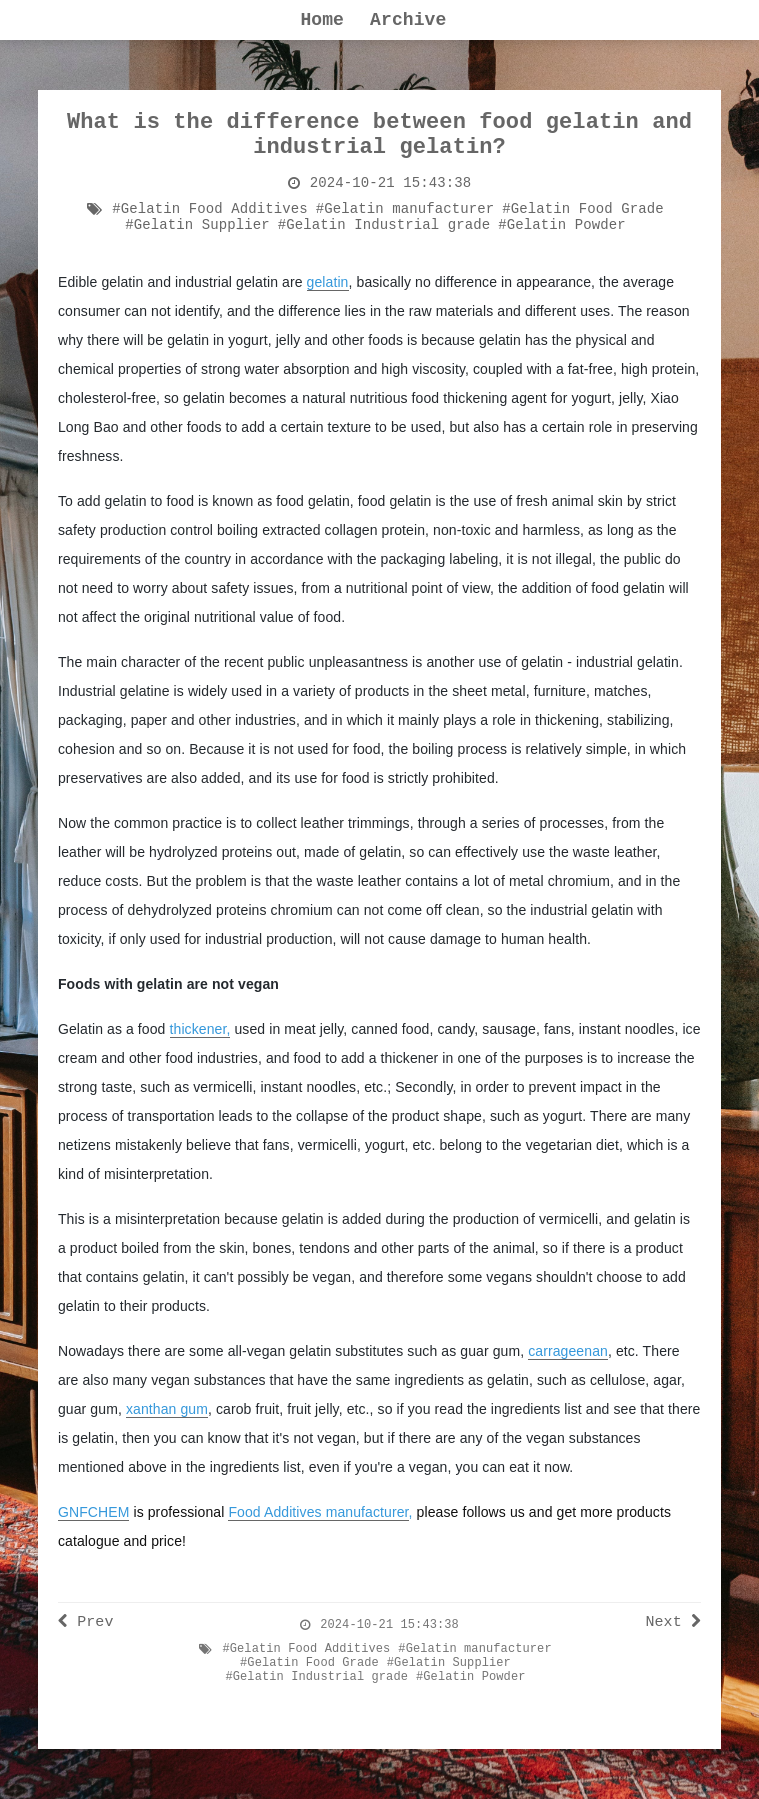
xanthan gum (167, 1409)
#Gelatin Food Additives (210, 209)
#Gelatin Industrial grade (384, 225)
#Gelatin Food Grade (583, 209)
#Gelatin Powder (562, 225)
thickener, (200, 1029)
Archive (408, 20)
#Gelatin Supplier (197, 225)
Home (322, 20)
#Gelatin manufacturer (405, 209)
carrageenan (568, 1351)
